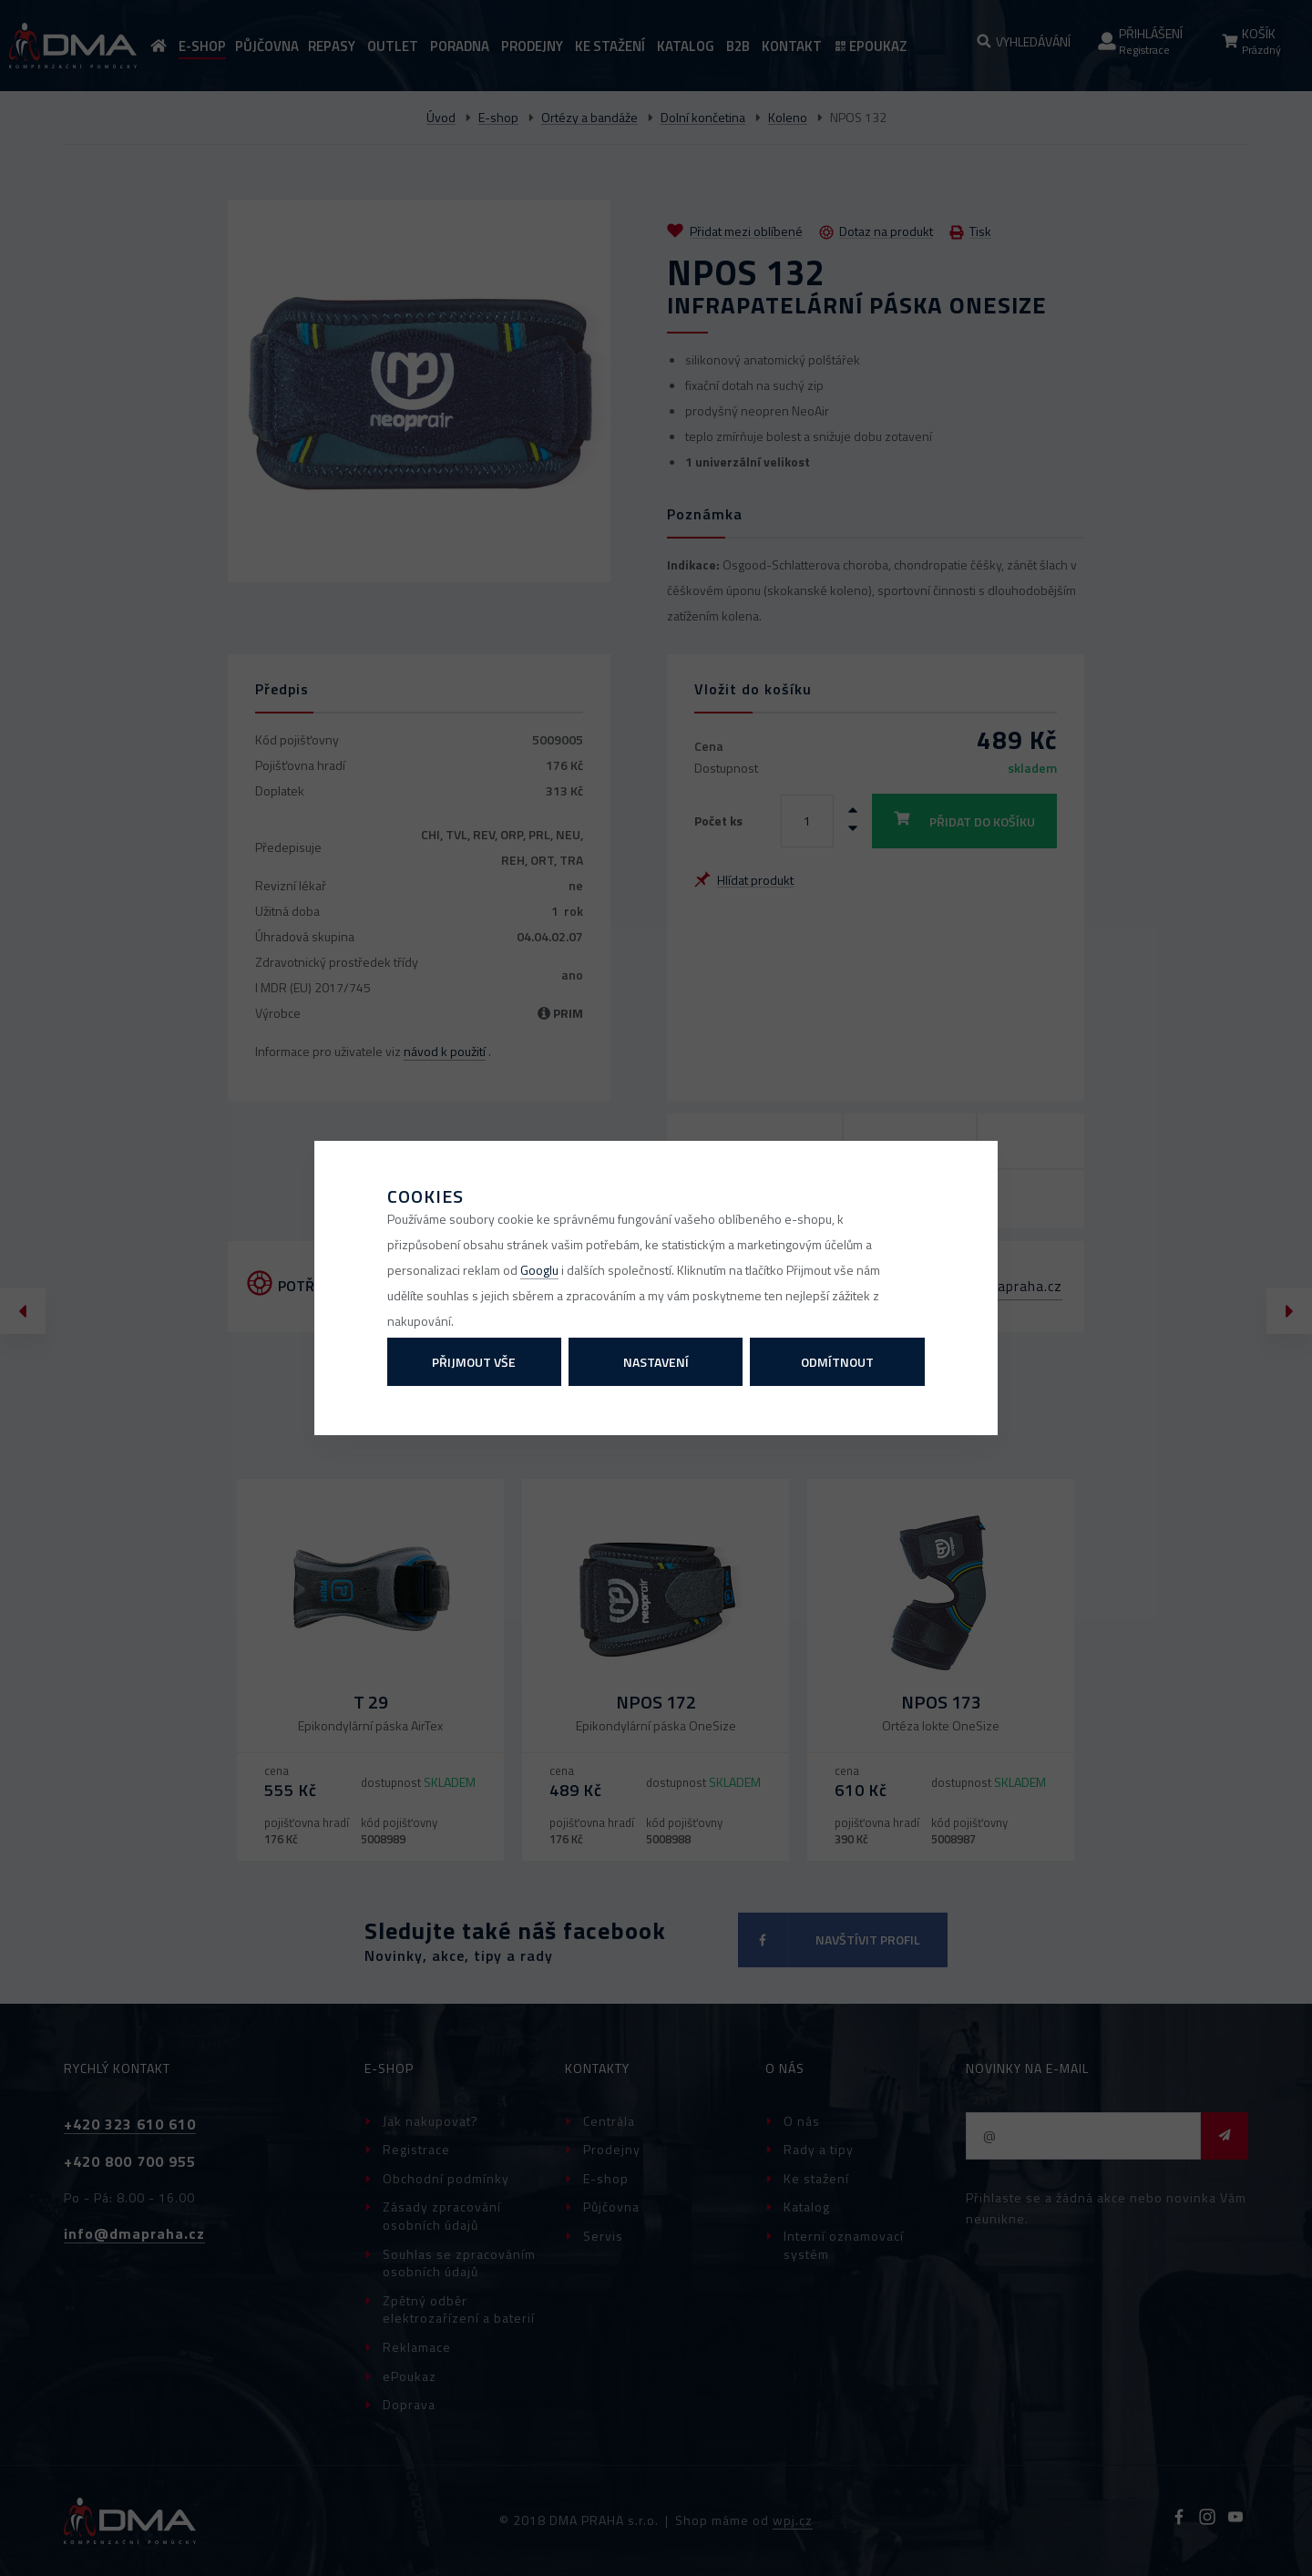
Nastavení (656, 1361)
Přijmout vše (474, 1361)
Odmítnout (837, 1361)
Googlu (539, 1269)
